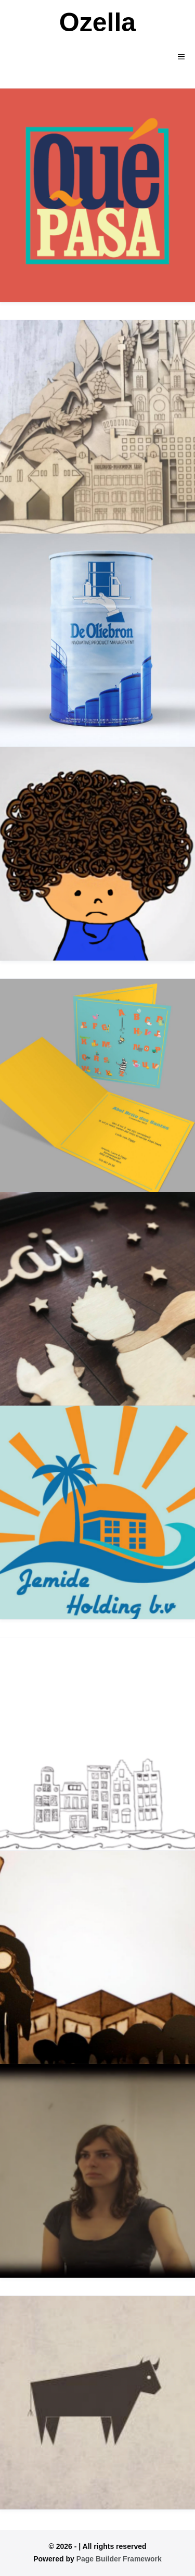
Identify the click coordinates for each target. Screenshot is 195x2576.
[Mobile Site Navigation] (181, 57)
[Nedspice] (97, 427)
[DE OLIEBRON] (97, 640)
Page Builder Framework (119, 2559)
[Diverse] (97, 2402)
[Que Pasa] (97, 195)
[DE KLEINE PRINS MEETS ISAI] (97, 1299)
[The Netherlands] (97, 1744)
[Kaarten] (97, 1085)
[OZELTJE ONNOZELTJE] (97, 854)
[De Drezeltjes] (97, 1957)
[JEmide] (97, 1512)
